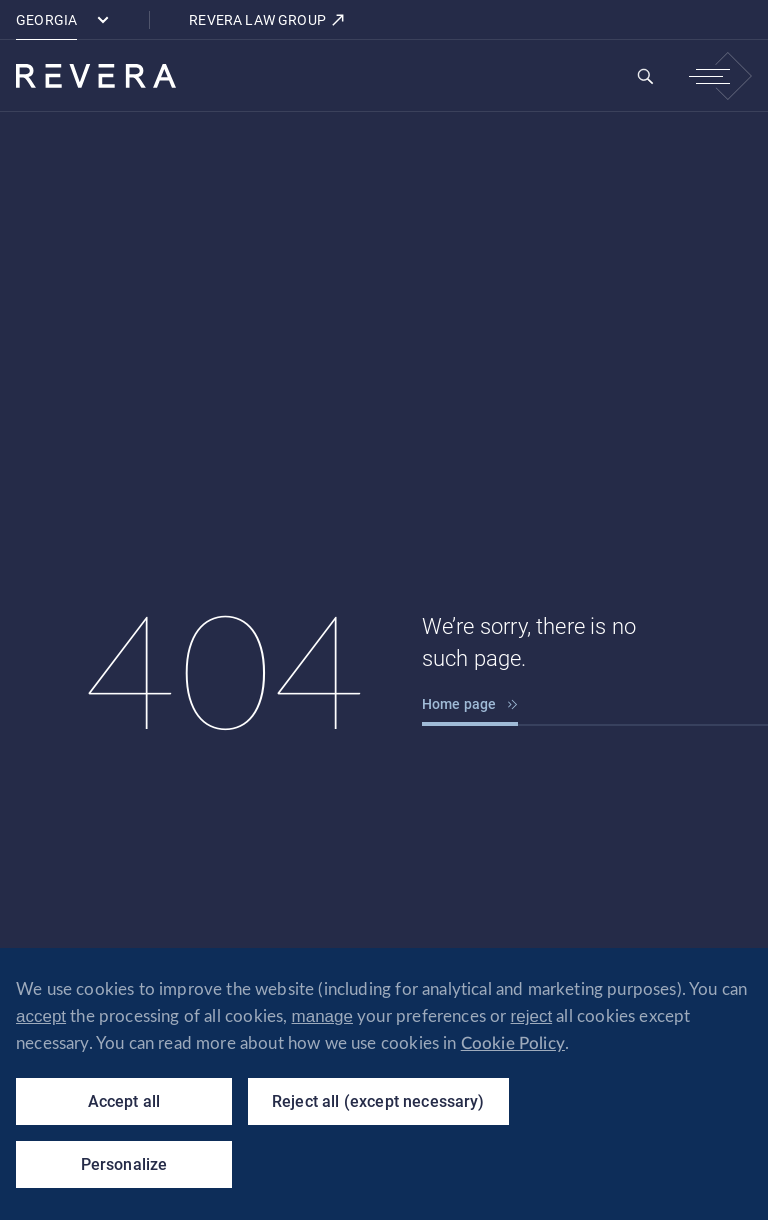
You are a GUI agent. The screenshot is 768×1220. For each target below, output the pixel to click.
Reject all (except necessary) (378, 1101)
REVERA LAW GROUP (267, 20)
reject (532, 1016)
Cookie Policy (513, 1043)
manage (322, 1016)
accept (41, 1016)
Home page (470, 704)
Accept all (124, 1101)
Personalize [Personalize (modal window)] (124, 1164)
